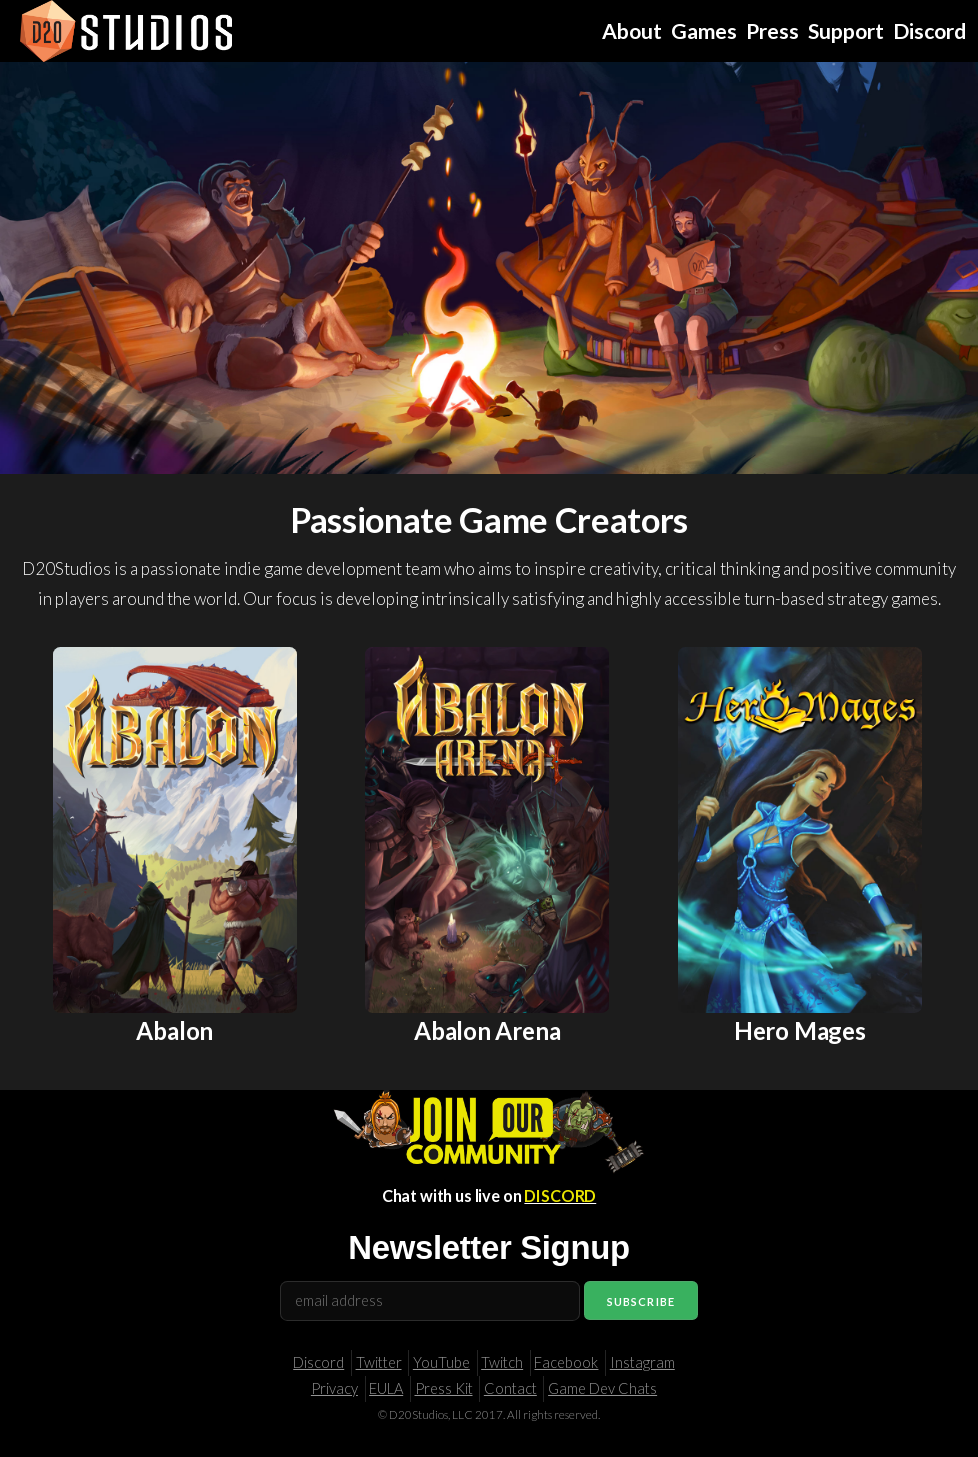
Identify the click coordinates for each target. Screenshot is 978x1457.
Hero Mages (800, 1030)
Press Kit (444, 1388)
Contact (510, 1388)
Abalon (174, 1030)
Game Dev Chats (602, 1388)
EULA (386, 1388)
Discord (318, 1362)
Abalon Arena (487, 1030)
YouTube (441, 1362)
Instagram (642, 1362)
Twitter (379, 1362)
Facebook (566, 1362)
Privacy (334, 1388)
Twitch (502, 1362)
